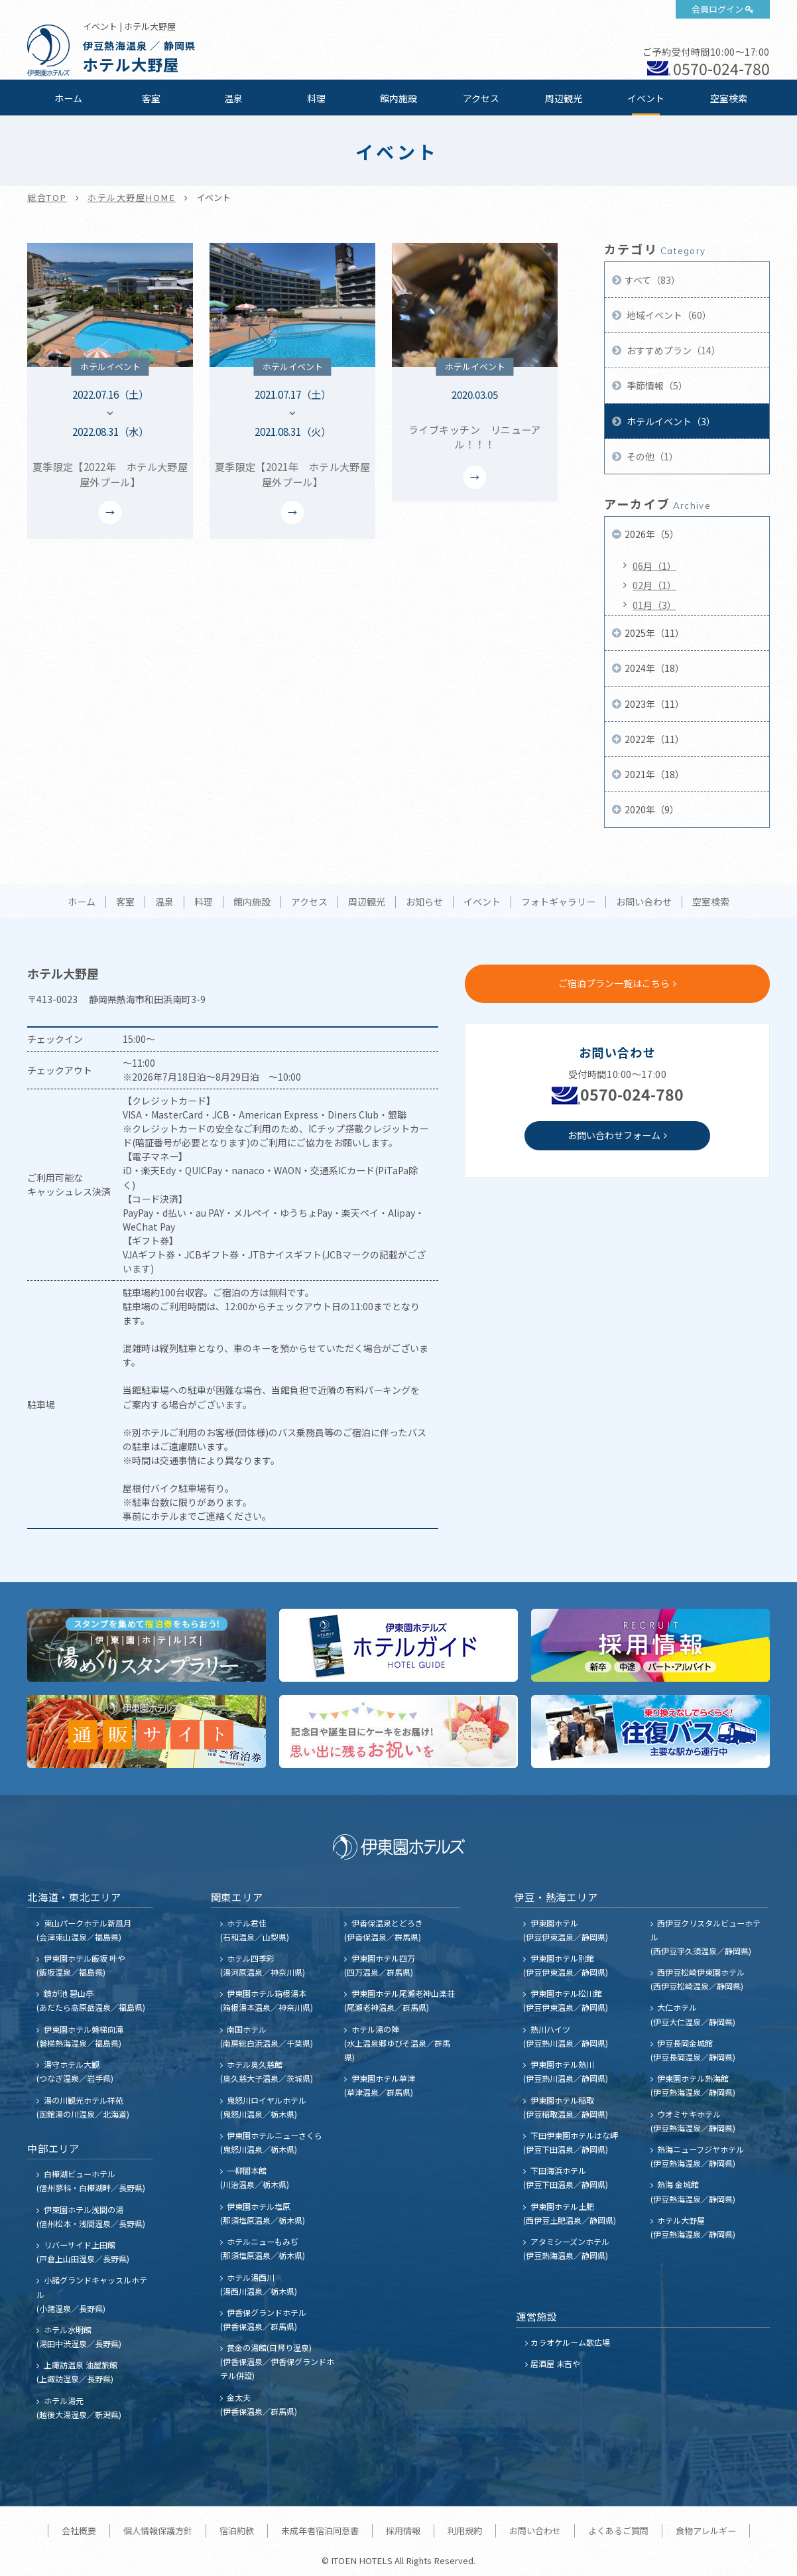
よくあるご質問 (618, 2530)
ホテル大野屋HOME (132, 197)
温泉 (233, 98)
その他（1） (651, 456)
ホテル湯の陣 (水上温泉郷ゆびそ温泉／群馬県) (397, 2043)
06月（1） (654, 566)
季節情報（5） (656, 385)
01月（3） (654, 605)
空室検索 (728, 98)
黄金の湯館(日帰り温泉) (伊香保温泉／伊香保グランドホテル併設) (277, 2361)
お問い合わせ (644, 902)
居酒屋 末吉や (555, 2363)
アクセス (481, 98)
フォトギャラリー (558, 902)
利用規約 (465, 2530)
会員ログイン (717, 9)
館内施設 (398, 98)
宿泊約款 (236, 2530)
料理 (316, 98)
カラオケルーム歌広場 (570, 2342)
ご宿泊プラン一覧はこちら (614, 983)
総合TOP (47, 197)
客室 (151, 98)
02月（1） (654, 585)
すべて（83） (652, 280)
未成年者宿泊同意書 (320, 2530)
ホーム (68, 98)
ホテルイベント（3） (670, 421)
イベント (645, 98)
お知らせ (424, 902)
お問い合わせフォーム (614, 1135)
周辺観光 (563, 98)
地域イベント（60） (668, 315)
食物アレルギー (706, 2530)
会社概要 (79, 2530)
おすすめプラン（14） (673, 350)
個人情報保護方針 (157, 2530)
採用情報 (403, 2530)
